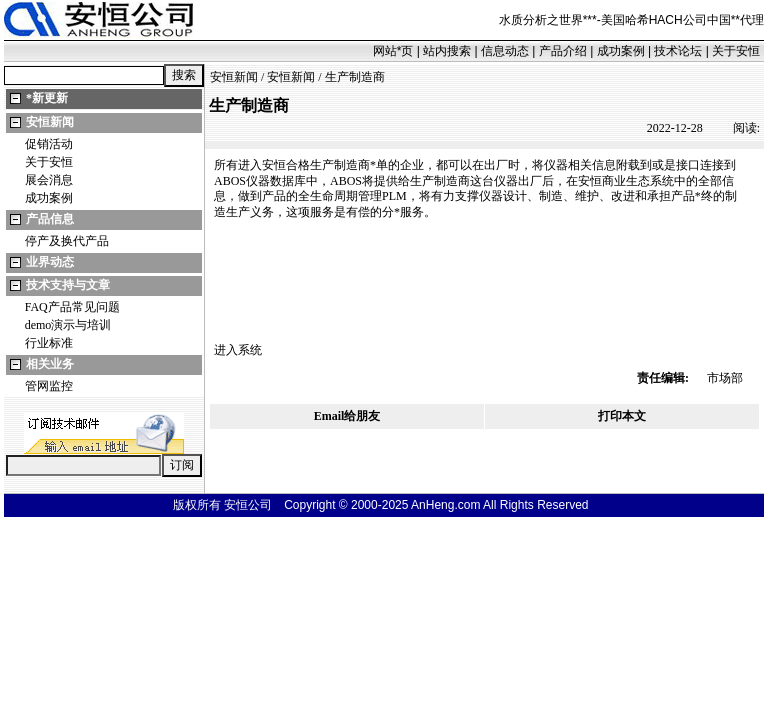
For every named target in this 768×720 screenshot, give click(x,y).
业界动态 (50, 262)
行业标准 (49, 343)
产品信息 (50, 219)
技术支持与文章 (68, 285)
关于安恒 (736, 51)
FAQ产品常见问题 (72, 307)
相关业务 (50, 364)
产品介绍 (563, 51)
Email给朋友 (347, 416)
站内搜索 (447, 51)
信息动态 (505, 51)
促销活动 (49, 144)
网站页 (393, 51)
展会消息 (49, 180)
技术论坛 (678, 51)
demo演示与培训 (68, 325)
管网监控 (49, 386)
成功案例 (621, 51)
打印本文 (622, 416)
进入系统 (238, 350)
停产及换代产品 (67, 241)
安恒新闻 (50, 122)
